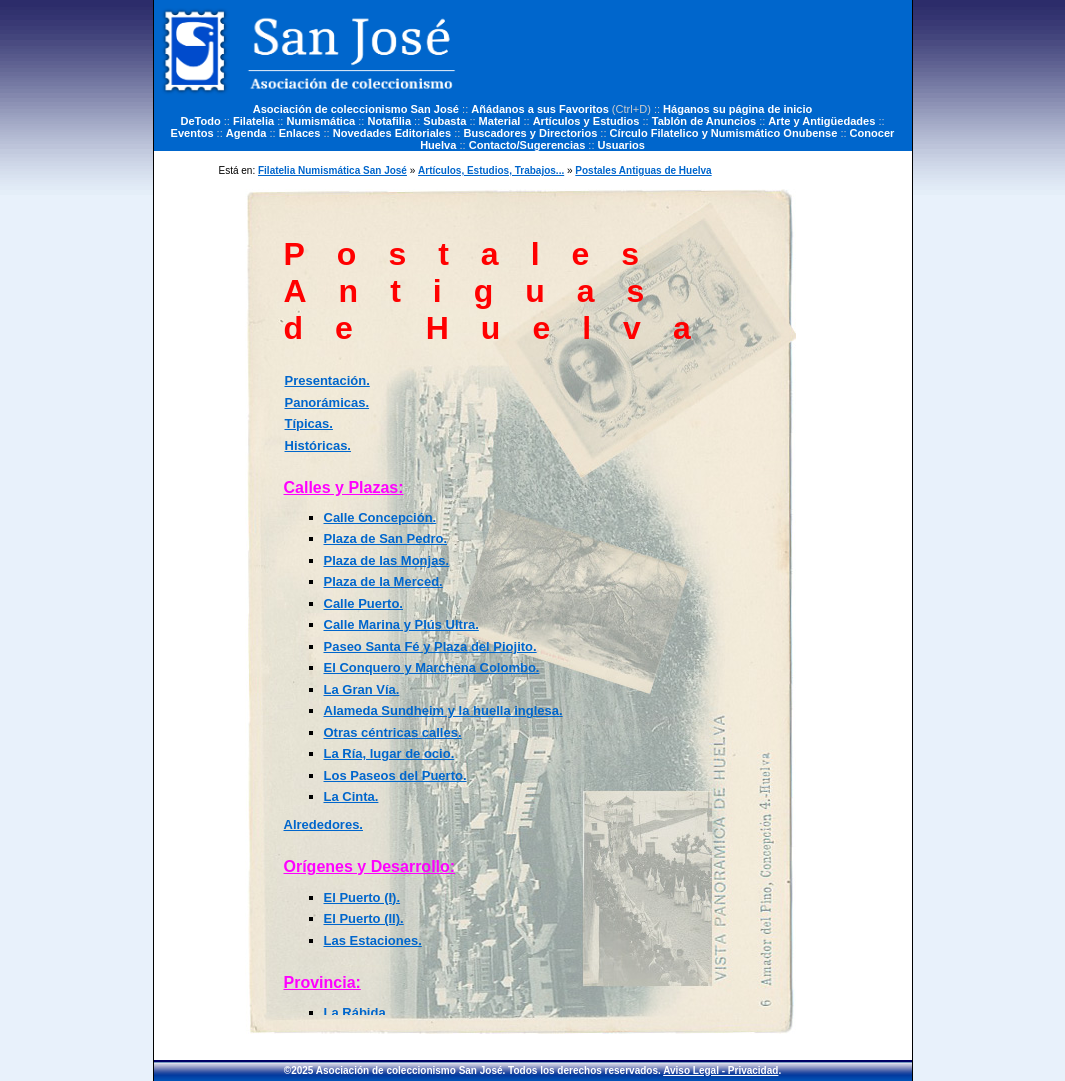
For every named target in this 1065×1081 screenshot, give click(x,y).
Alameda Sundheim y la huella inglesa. (443, 710)
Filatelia (253, 121)
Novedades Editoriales (392, 133)
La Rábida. (357, 1012)
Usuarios (621, 145)
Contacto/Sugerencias (527, 145)
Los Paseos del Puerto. (395, 775)
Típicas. (309, 423)
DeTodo (200, 121)
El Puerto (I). (362, 897)
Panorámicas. (327, 402)
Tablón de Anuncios (704, 121)
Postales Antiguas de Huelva (643, 170)
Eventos (192, 133)
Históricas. (318, 445)
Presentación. (327, 380)
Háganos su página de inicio (737, 109)
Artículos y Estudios (586, 121)
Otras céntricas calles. (393, 732)
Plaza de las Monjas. (387, 560)
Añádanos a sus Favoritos (540, 109)
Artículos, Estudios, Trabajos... (491, 170)
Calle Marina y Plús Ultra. (401, 624)
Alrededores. (323, 824)
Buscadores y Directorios (530, 133)
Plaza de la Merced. (383, 581)
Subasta (444, 121)
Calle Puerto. (363, 603)
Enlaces (300, 133)
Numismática (320, 121)
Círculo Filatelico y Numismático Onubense (724, 133)
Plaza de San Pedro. (386, 538)
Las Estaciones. (373, 940)
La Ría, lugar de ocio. (389, 753)
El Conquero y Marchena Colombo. (432, 667)
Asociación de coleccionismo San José (356, 109)
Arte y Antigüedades (821, 121)
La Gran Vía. (362, 689)
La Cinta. (351, 796)
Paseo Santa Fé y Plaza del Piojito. (430, 646)
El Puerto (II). (364, 918)
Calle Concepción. (380, 517)
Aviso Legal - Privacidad (720, 1070)
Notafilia (389, 121)
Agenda (246, 133)
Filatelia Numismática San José (332, 170)
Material (500, 121)
